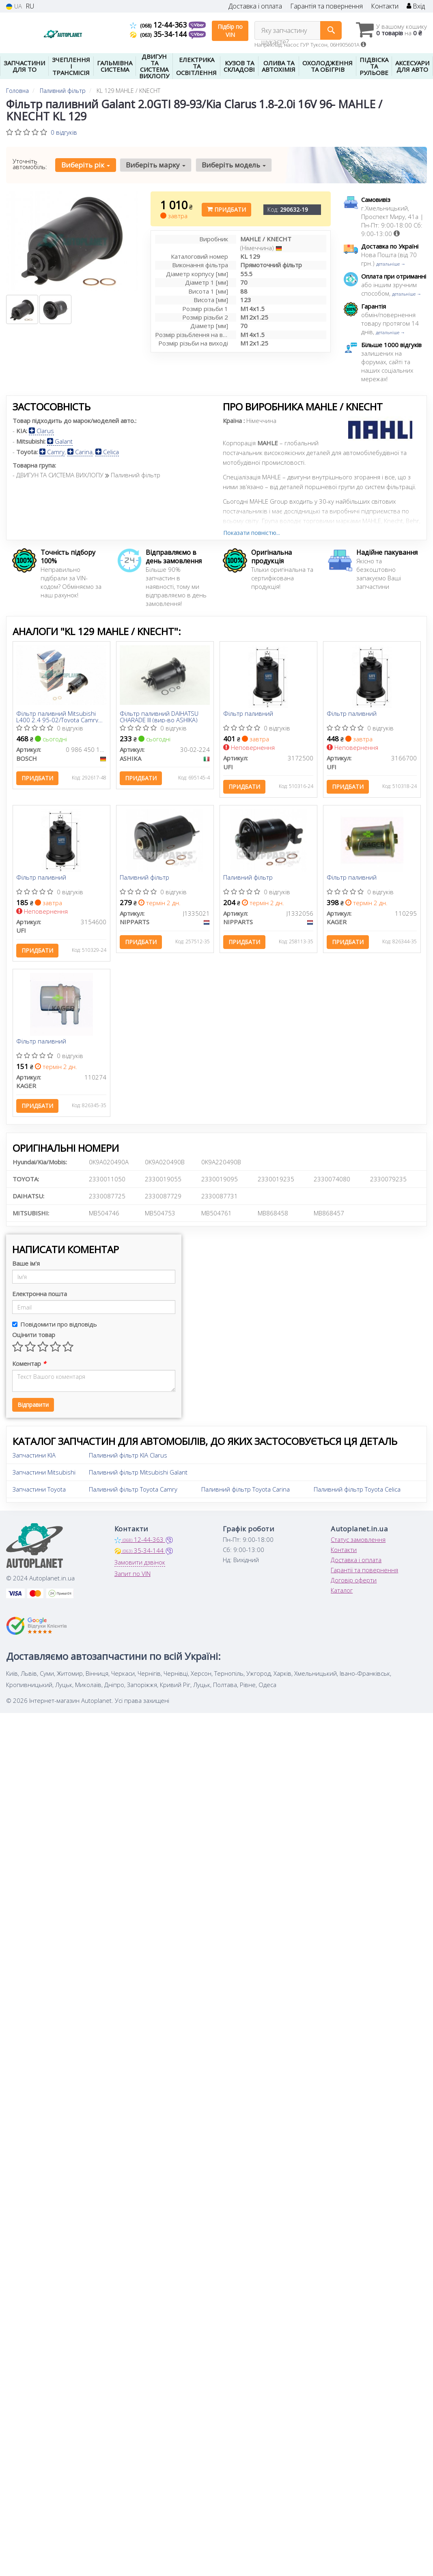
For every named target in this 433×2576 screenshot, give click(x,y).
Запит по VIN (132, 1578)
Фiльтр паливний (42, 879)
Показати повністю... (251, 533)
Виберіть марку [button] (155, 165)
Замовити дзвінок (139, 1567)
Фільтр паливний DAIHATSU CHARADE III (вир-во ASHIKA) (160, 717)
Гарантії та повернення (364, 1575)
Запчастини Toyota (39, 1494)
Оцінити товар (33, 1339)
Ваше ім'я (26, 1268)
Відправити (33, 1409)
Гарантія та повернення (326, 6)
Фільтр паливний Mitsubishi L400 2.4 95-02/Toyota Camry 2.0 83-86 (58, 717)
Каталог (342, 1595)
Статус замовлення (358, 1544)
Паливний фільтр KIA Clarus (128, 1460)
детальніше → (390, 264)
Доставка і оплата (255, 6)
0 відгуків (64, 132)
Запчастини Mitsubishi (44, 1477)
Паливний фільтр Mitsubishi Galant (138, 1477)
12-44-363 (159, 25)
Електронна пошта (39, 1298)
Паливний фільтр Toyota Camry (133, 1494)
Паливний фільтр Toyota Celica (357, 1494)
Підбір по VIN (230, 31)
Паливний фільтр (145, 879)
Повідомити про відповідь (54, 1329)
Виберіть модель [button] (232, 165)
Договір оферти (354, 1585)
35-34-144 (159, 34)
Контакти (385, 6)
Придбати (226, 209)
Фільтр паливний (249, 714)
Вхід (416, 6)
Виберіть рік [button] (85, 165)
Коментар (29, 1368)
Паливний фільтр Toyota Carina (245, 1494)
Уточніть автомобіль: (30, 164)
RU (30, 6)
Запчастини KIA (34, 1460)
